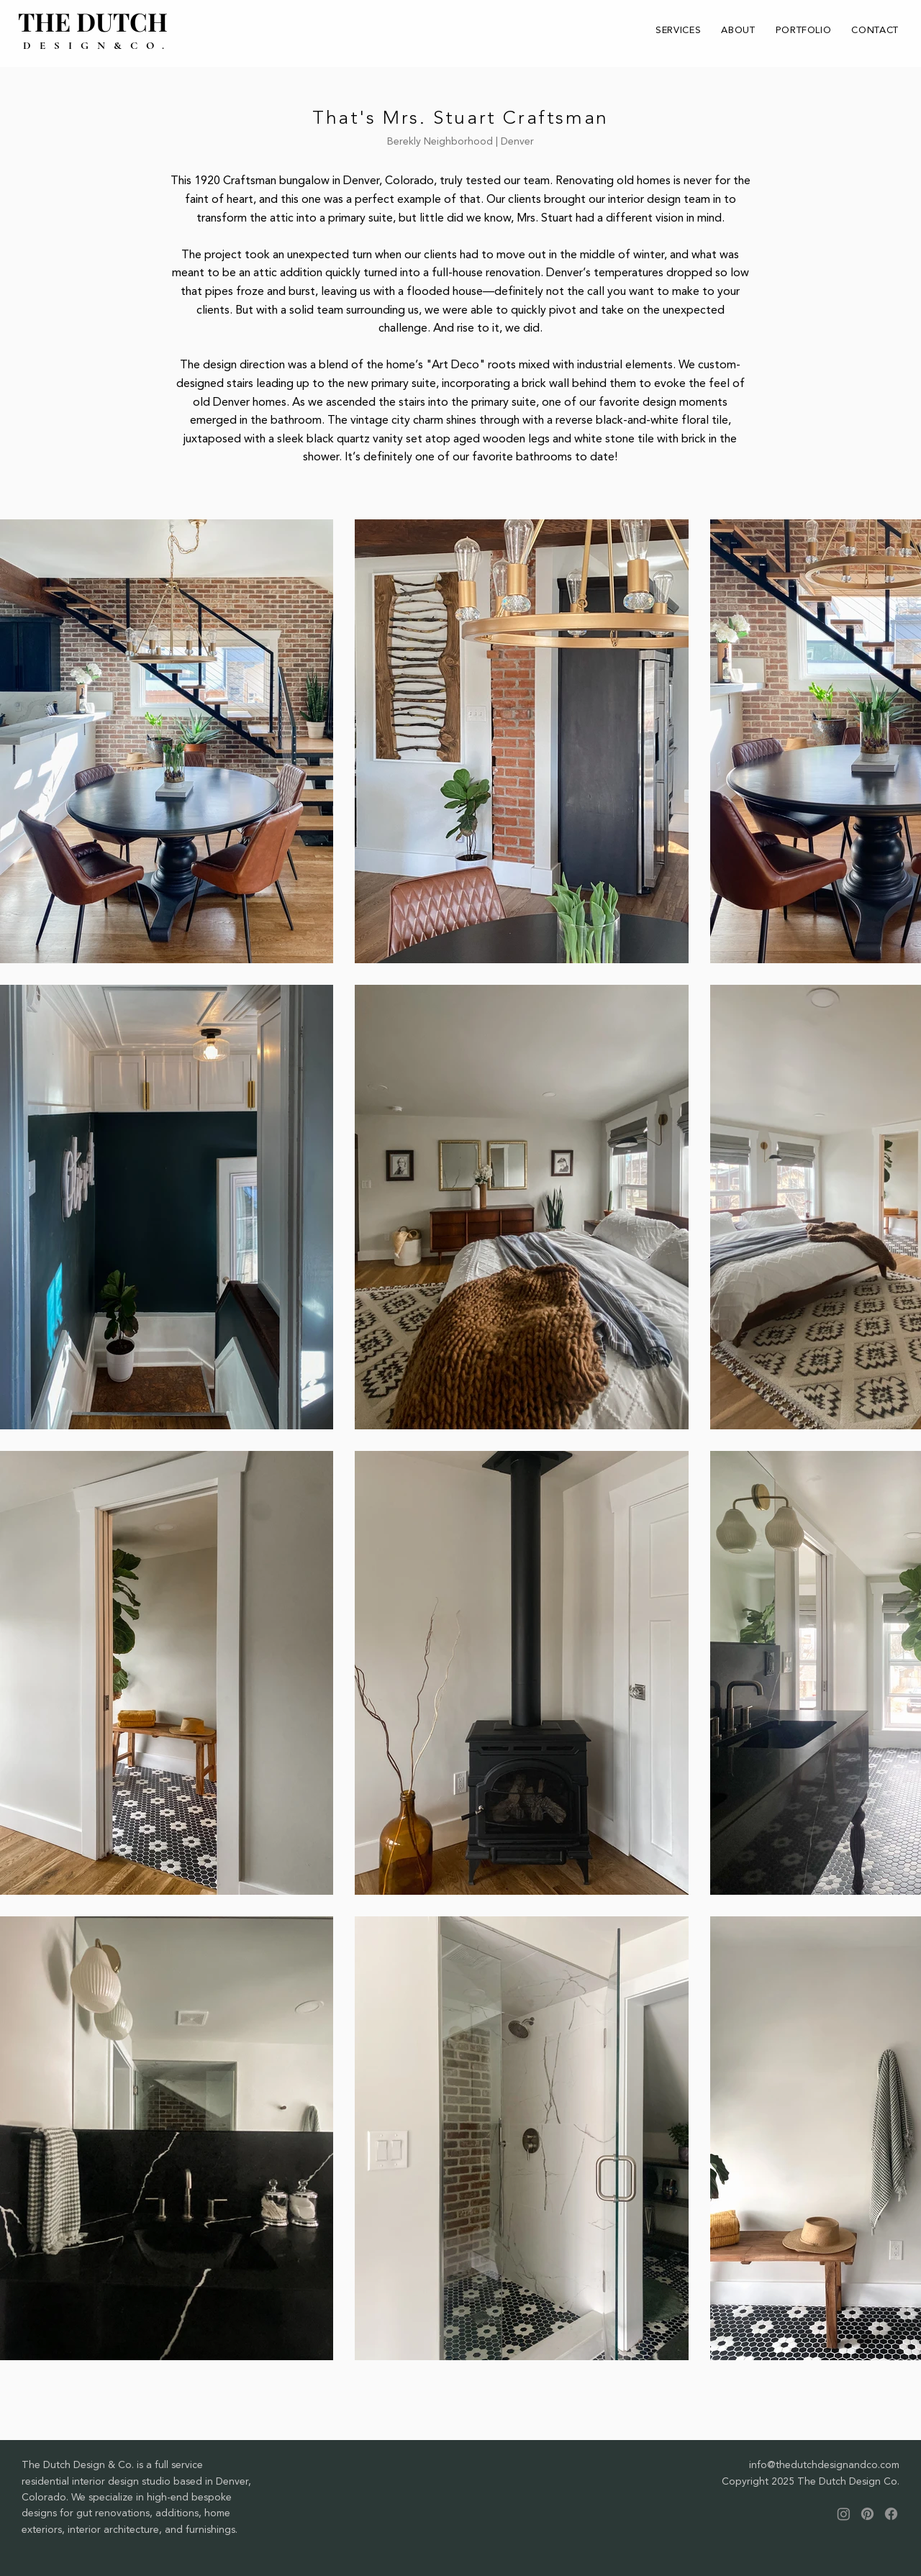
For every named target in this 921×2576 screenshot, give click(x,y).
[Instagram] (843, 2514)
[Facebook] (891, 2514)
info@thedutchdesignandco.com (824, 2464)
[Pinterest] (867, 2514)
